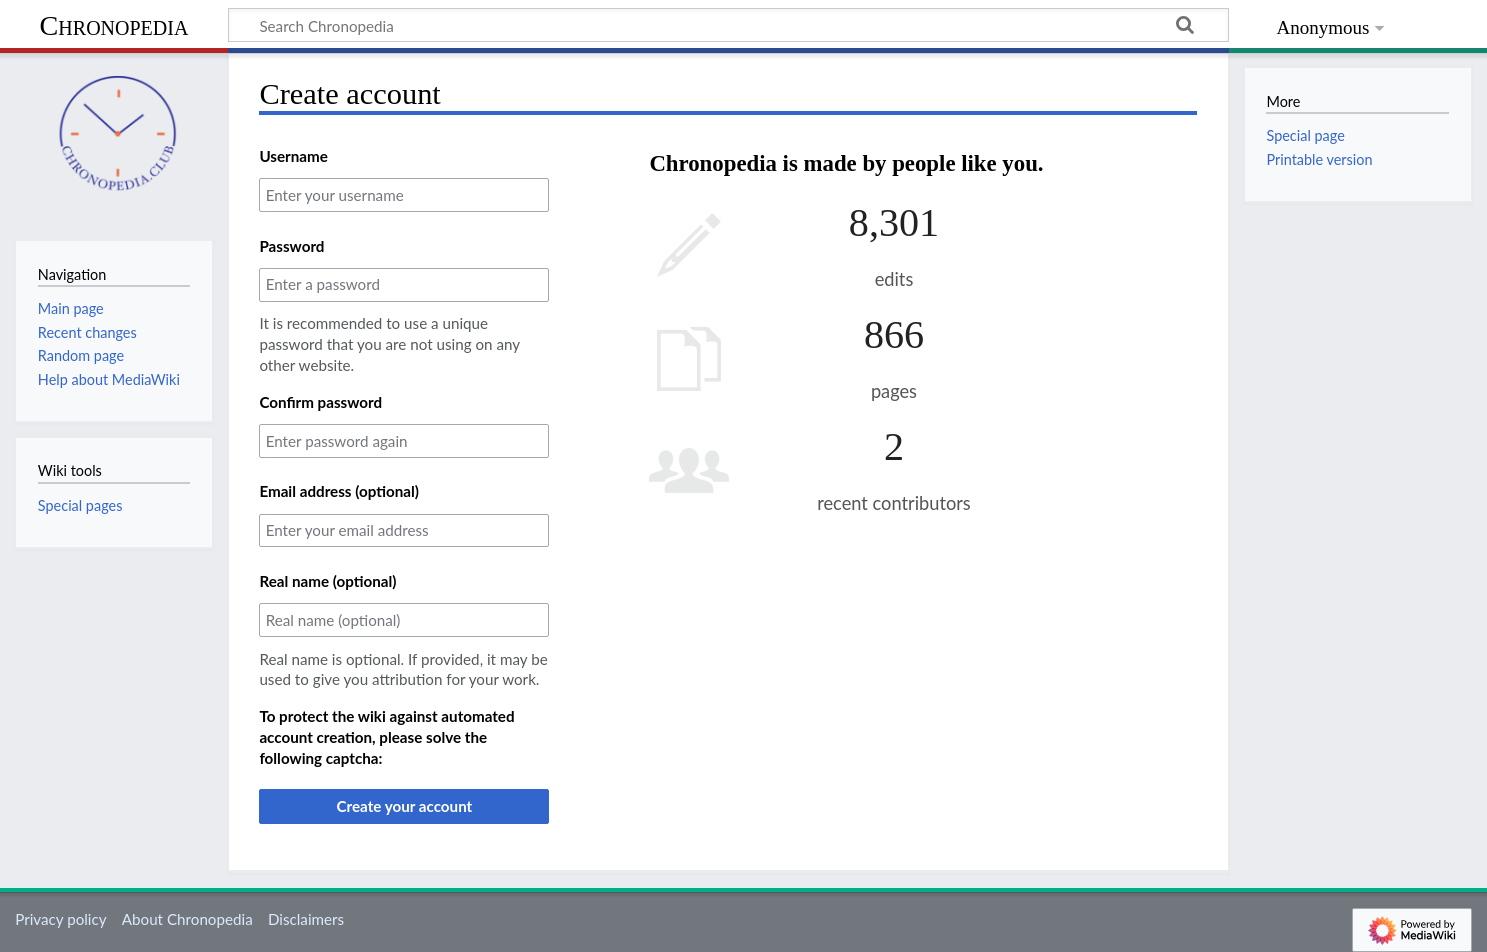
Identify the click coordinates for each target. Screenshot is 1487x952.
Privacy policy (60, 919)
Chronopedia (114, 25)
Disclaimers (306, 919)
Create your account (404, 806)
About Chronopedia (187, 919)
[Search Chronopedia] (728, 25)
